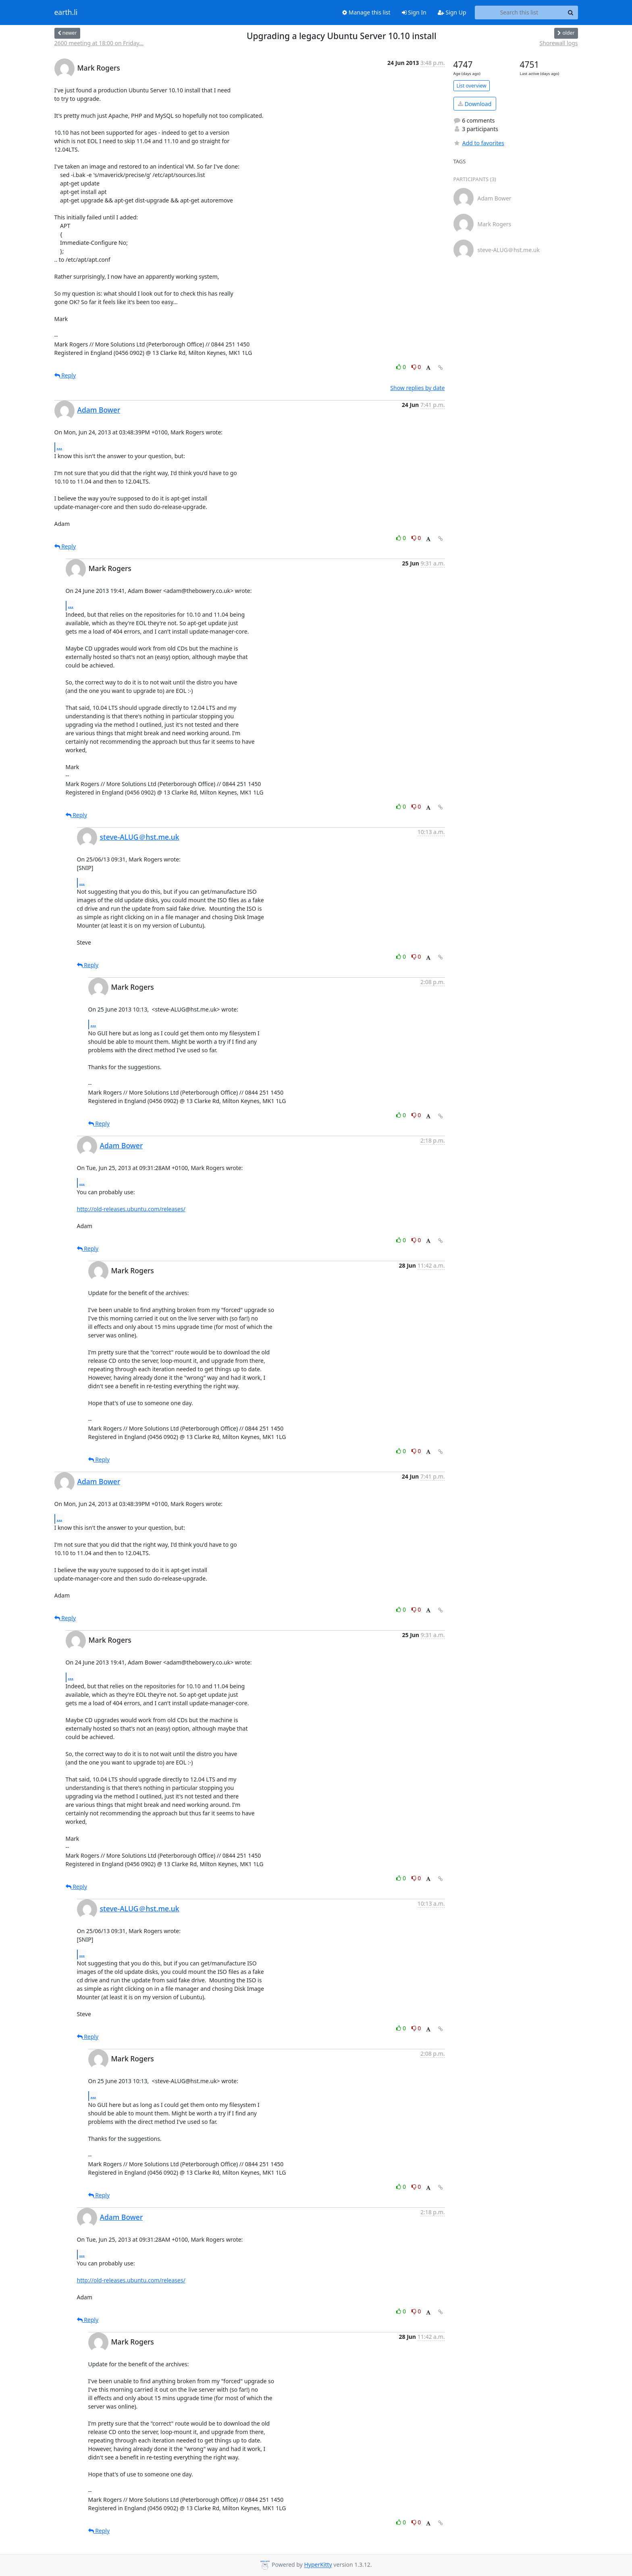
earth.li (66, 12)
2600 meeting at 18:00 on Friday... (99, 43)
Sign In (414, 12)
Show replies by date (417, 388)
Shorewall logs (558, 43)
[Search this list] (519, 12)
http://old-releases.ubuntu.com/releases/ (131, 1209)
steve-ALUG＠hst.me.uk (139, 837)
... (59, 446)
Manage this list (366, 12)
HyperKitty (318, 2565)
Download (474, 104)
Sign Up (452, 12)
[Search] (570, 12)
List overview (471, 85)
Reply (65, 375)
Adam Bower (99, 410)
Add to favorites (478, 143)
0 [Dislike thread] (416, 367)
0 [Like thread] (401, 367)
